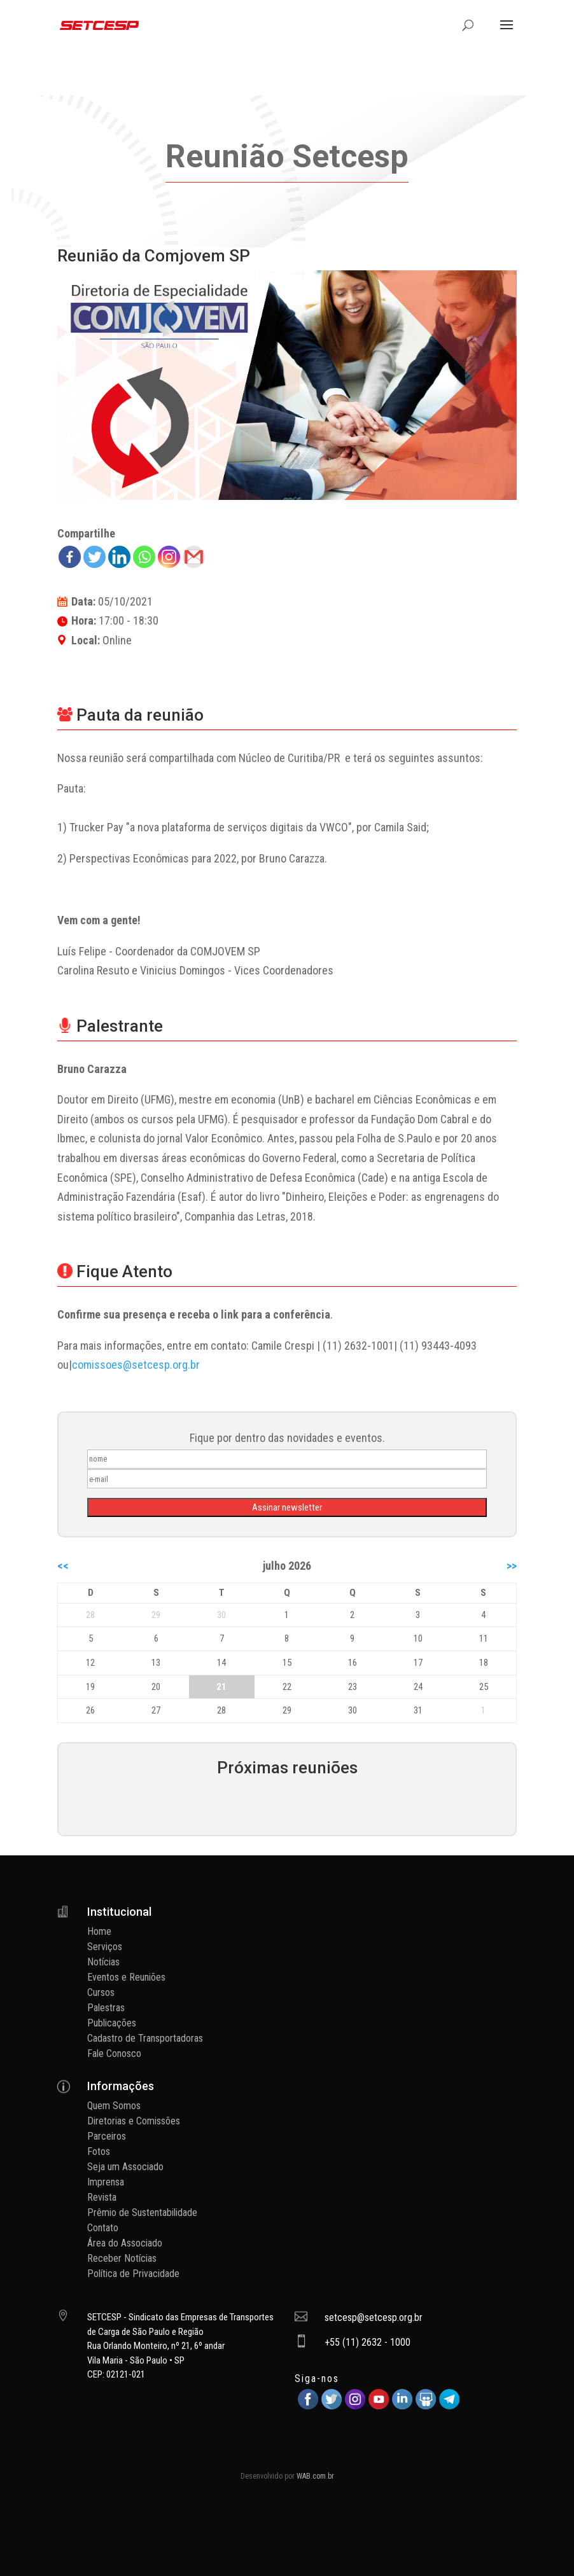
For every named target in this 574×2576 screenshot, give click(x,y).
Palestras (106, 2008)
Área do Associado (124, 2243)
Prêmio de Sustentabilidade (142, 2212)
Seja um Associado (125, 2167)
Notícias (103, 1962)
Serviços (104, 1947)
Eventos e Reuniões (126, 1977)
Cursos (101, 1992)
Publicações (111, 2023)
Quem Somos (114, 2106)
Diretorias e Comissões (133, 2121)
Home (99, 1931)
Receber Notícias (122, 2258)
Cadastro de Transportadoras (145, 2038)
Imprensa (105, 2182)
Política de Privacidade (133, 2274)
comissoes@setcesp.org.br (136, 1364)
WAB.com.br (315, 2476)
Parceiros (106, 2136)
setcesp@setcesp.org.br (374, 2317)
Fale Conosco (114, 2053)
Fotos (98, 2151)
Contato (102, 2228)
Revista (101, 2197)
